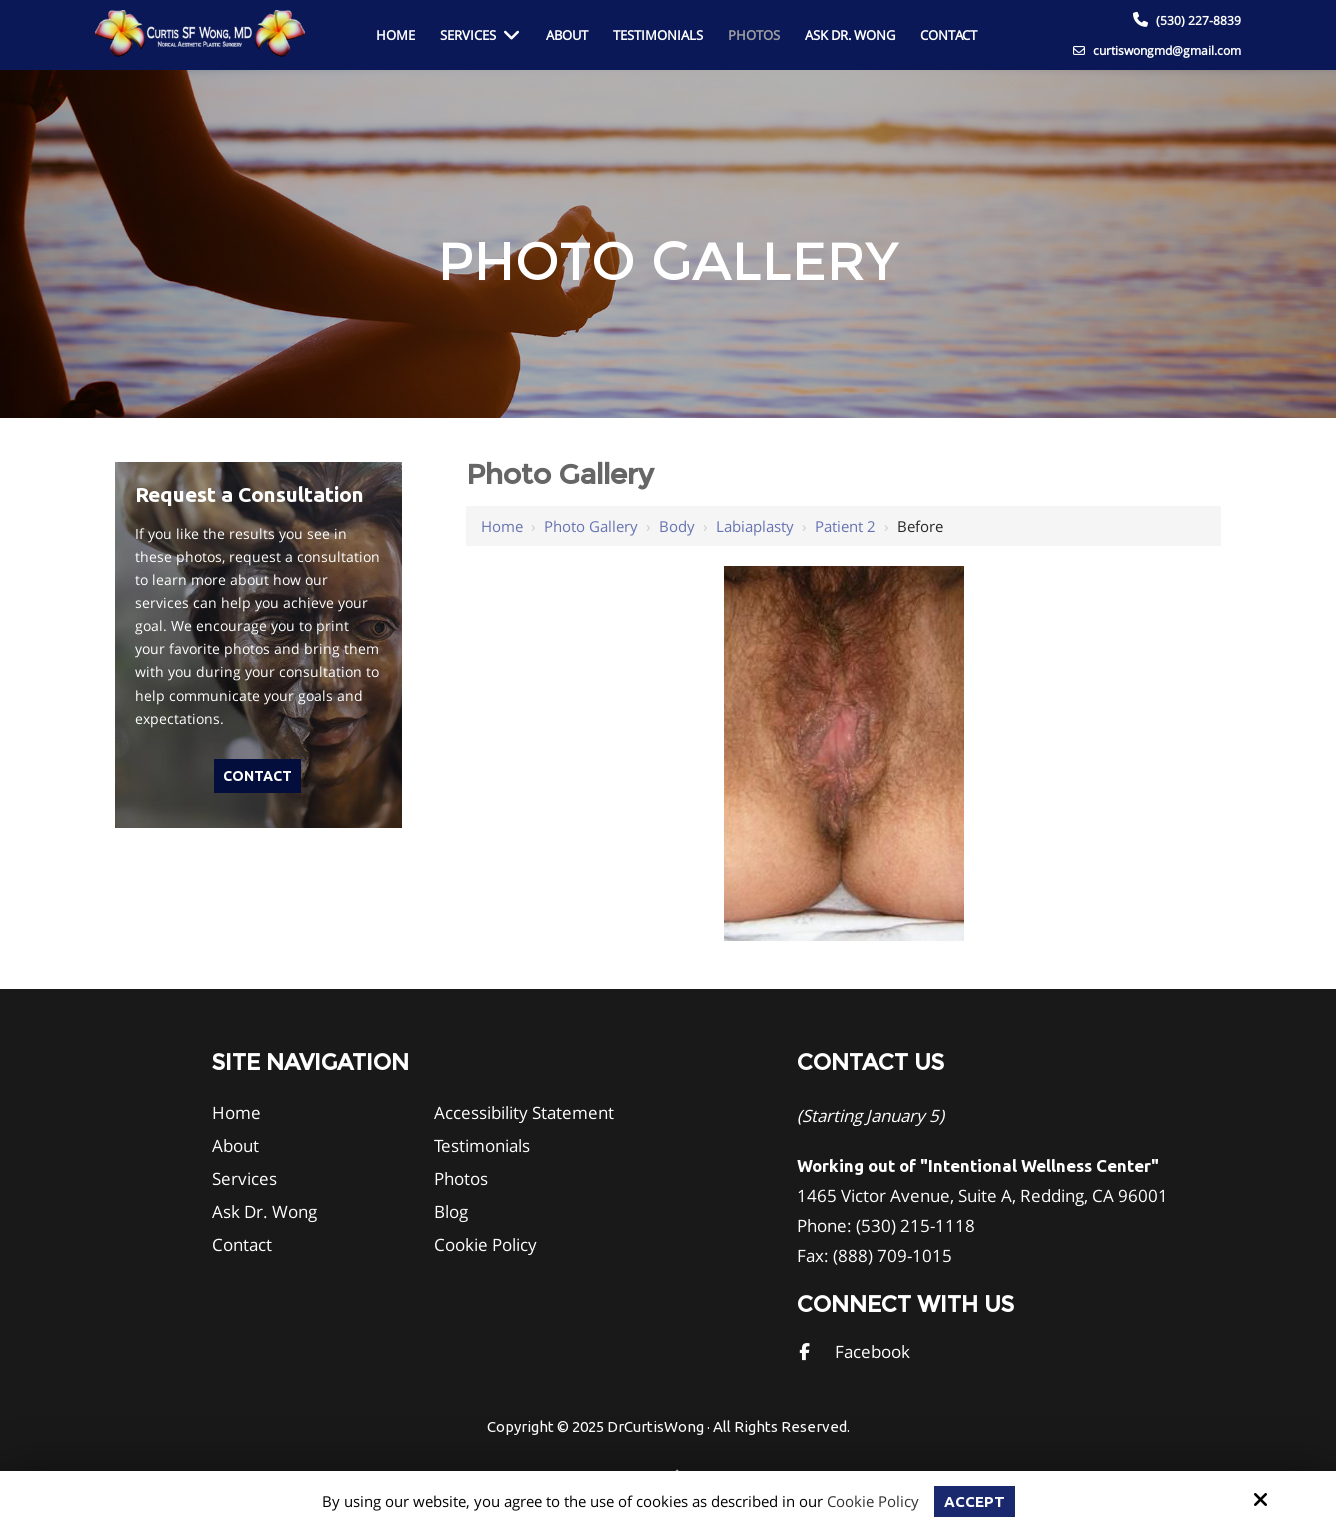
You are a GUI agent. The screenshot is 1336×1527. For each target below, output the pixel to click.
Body (677, 526)
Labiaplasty (755, 526)
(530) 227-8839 (1198, 20)
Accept (974, 1501)
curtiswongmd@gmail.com (1157, 50)
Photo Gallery (591, 526)
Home (502, 526)
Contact (257, 776)
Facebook (872, 1351)
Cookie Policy (873, 1501)
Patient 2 (845, 526)
